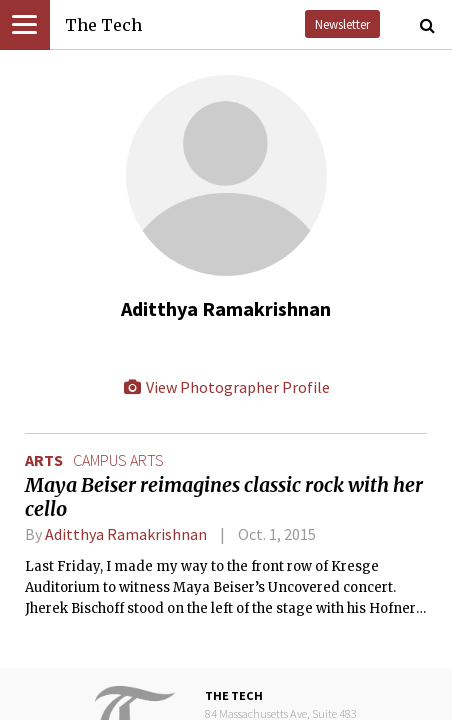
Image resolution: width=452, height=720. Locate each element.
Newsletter (342, 24)
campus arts (118, 460)
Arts (44, 460)
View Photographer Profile (226, 387)
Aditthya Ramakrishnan (126, 534)
